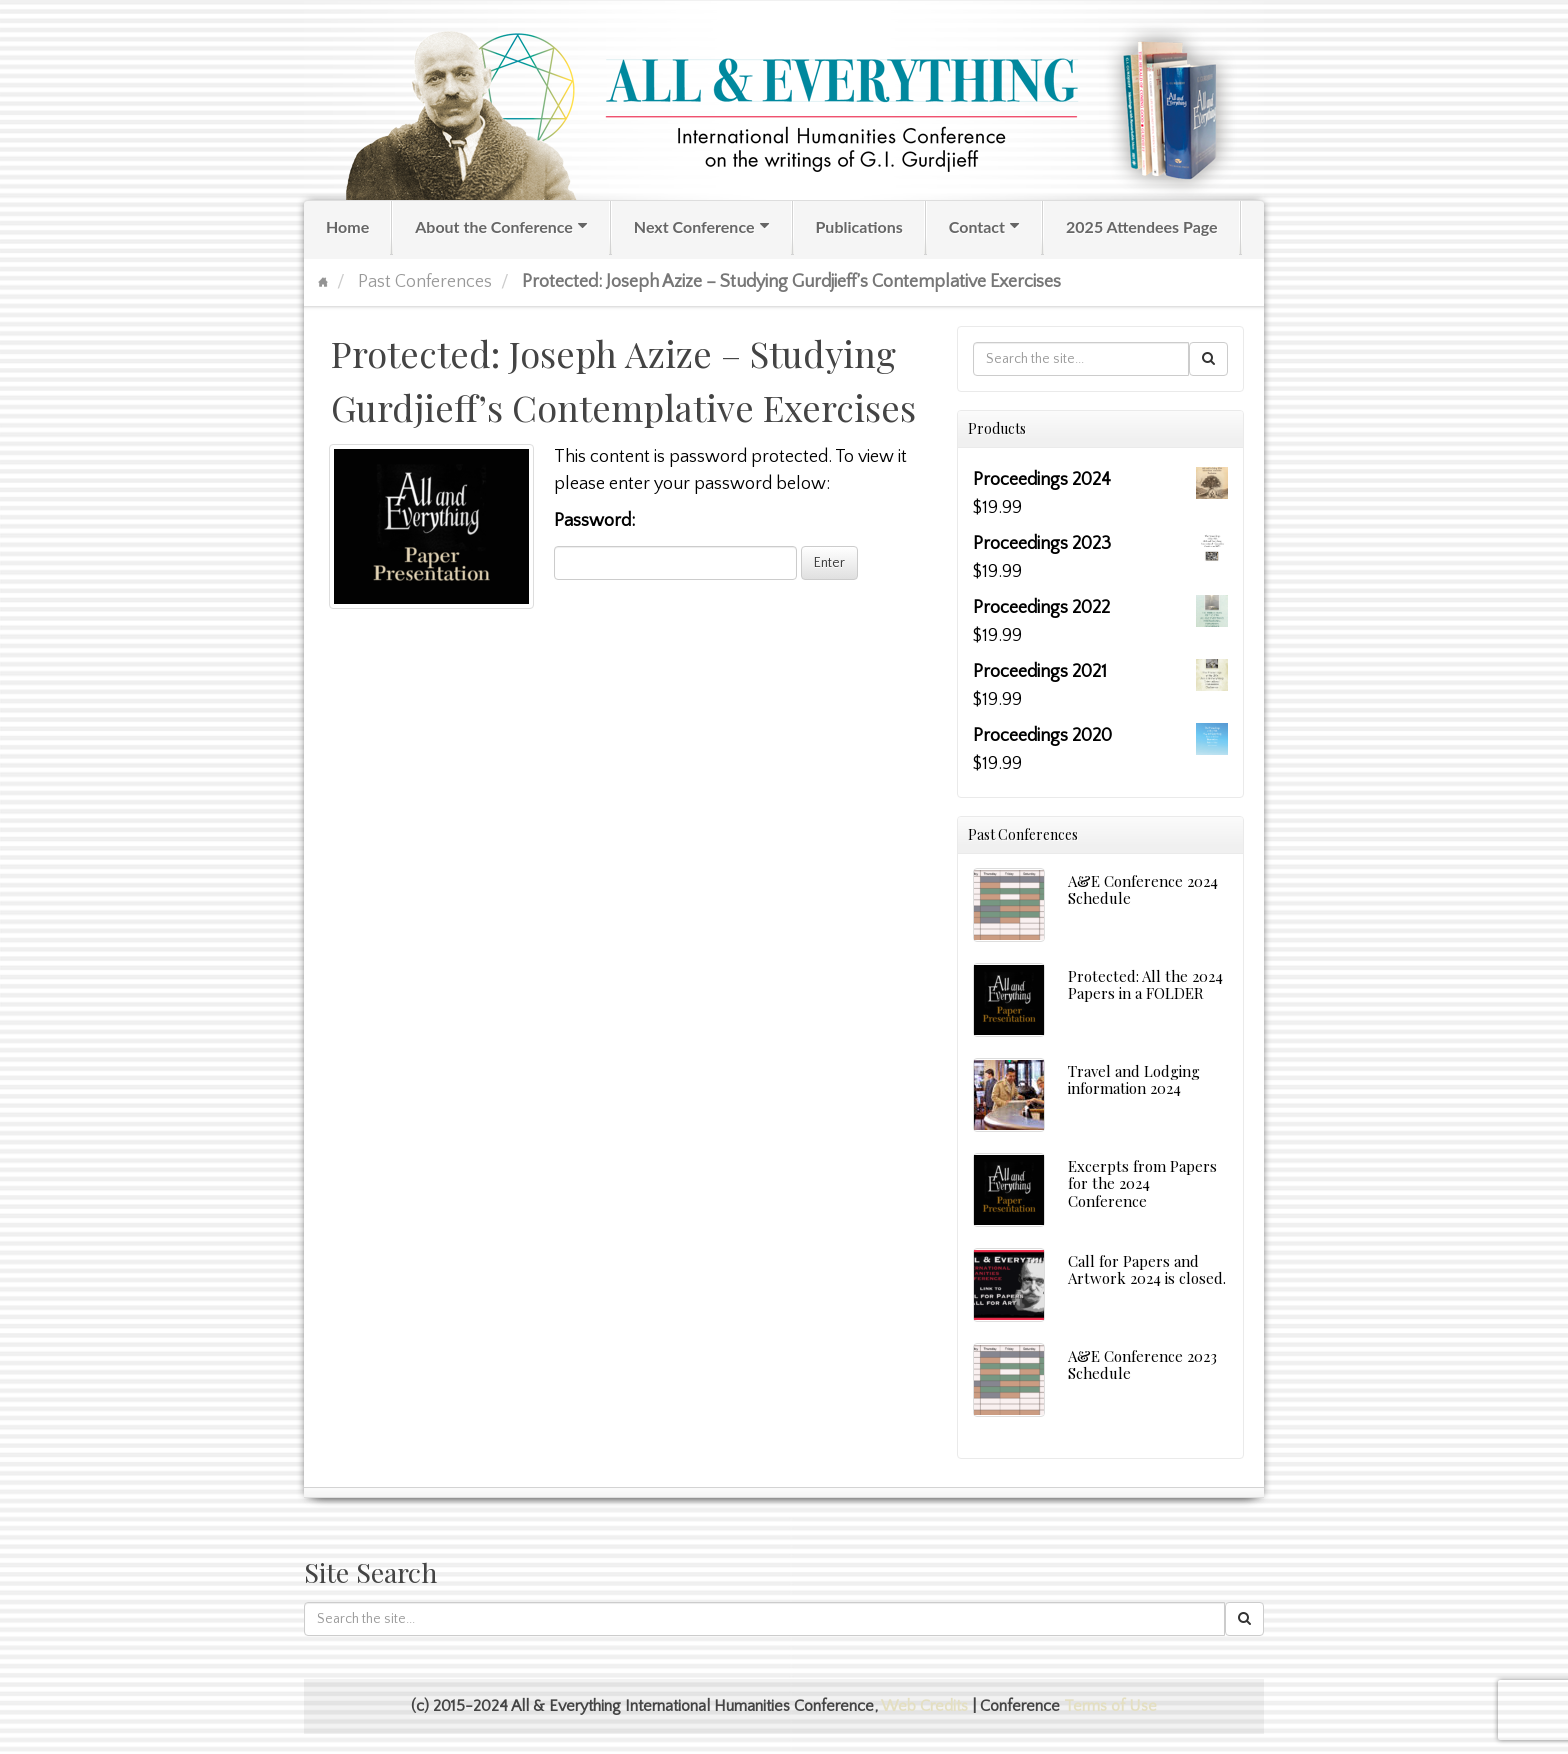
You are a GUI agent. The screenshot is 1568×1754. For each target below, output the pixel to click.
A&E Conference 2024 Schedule (1143, 889)
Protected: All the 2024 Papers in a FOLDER (1145, 984)
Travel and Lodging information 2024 (1134, 1079)
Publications (859, 226)
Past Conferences (425, 282)
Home (347, 226)
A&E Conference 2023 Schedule (1142, 1364)
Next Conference (702, 226)
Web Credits (924, 1706)
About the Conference (502, 226)
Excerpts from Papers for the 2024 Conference (1142, 1183)
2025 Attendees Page (1142, 226)
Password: (675, 545)
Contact (985, 226)
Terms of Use (1110, 1706)
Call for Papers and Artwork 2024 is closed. (1147, 1269)
